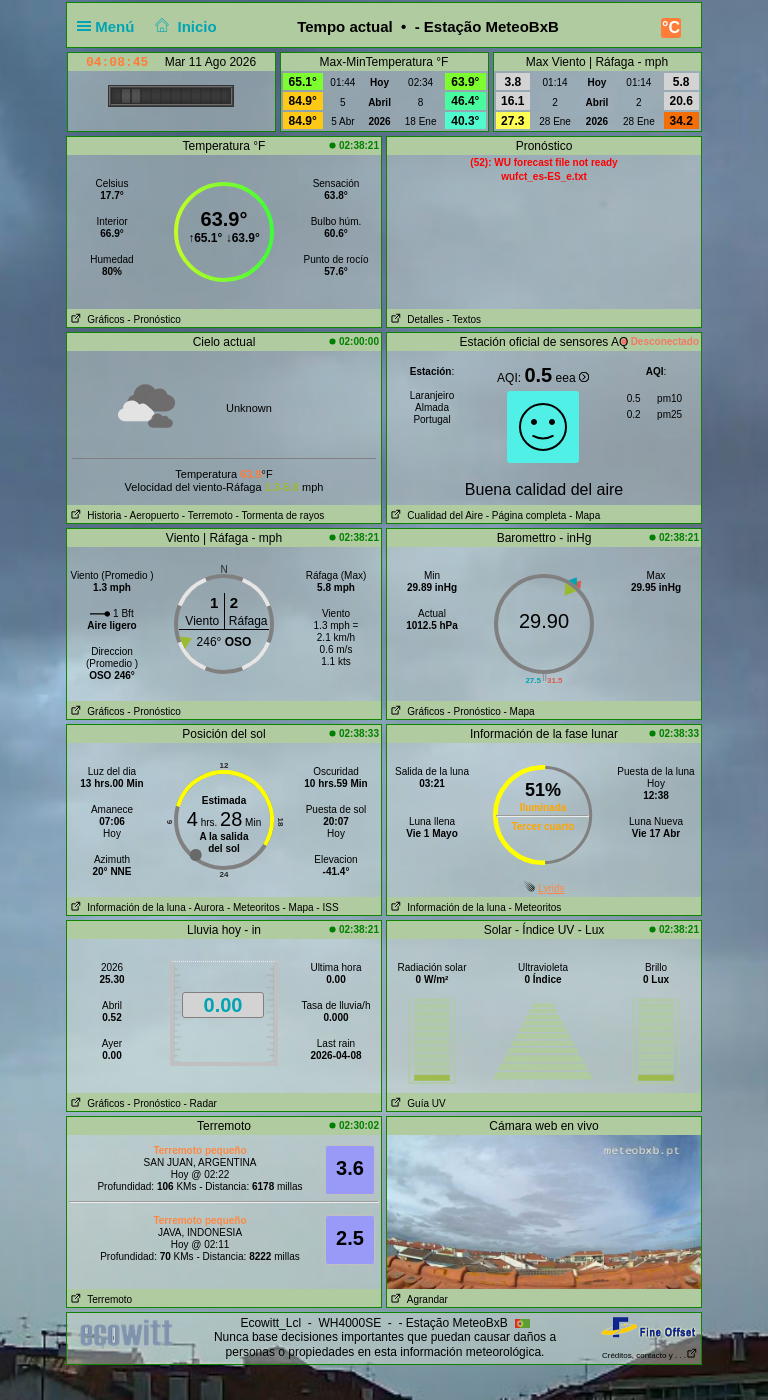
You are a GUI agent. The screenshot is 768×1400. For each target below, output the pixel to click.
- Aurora (207, 907)
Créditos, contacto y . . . (650, 1355)
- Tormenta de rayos (280, 515)
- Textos (463, 319)
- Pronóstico (153, 319)
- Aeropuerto (151, 515)
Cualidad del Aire (435, 515)
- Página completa (526, 515)
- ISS (327, 907)
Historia (94, 515)
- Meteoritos (253, 907)
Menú (110, 26)
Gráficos (96, 319)
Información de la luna (126, 907)
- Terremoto (207, 515)
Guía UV (416, 1103)
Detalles (415, 319)
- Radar (200, 1103)
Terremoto (99, 1299)
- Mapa (583, 515)
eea (572, 378)
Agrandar (417, 1299)
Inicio (184, 26)
